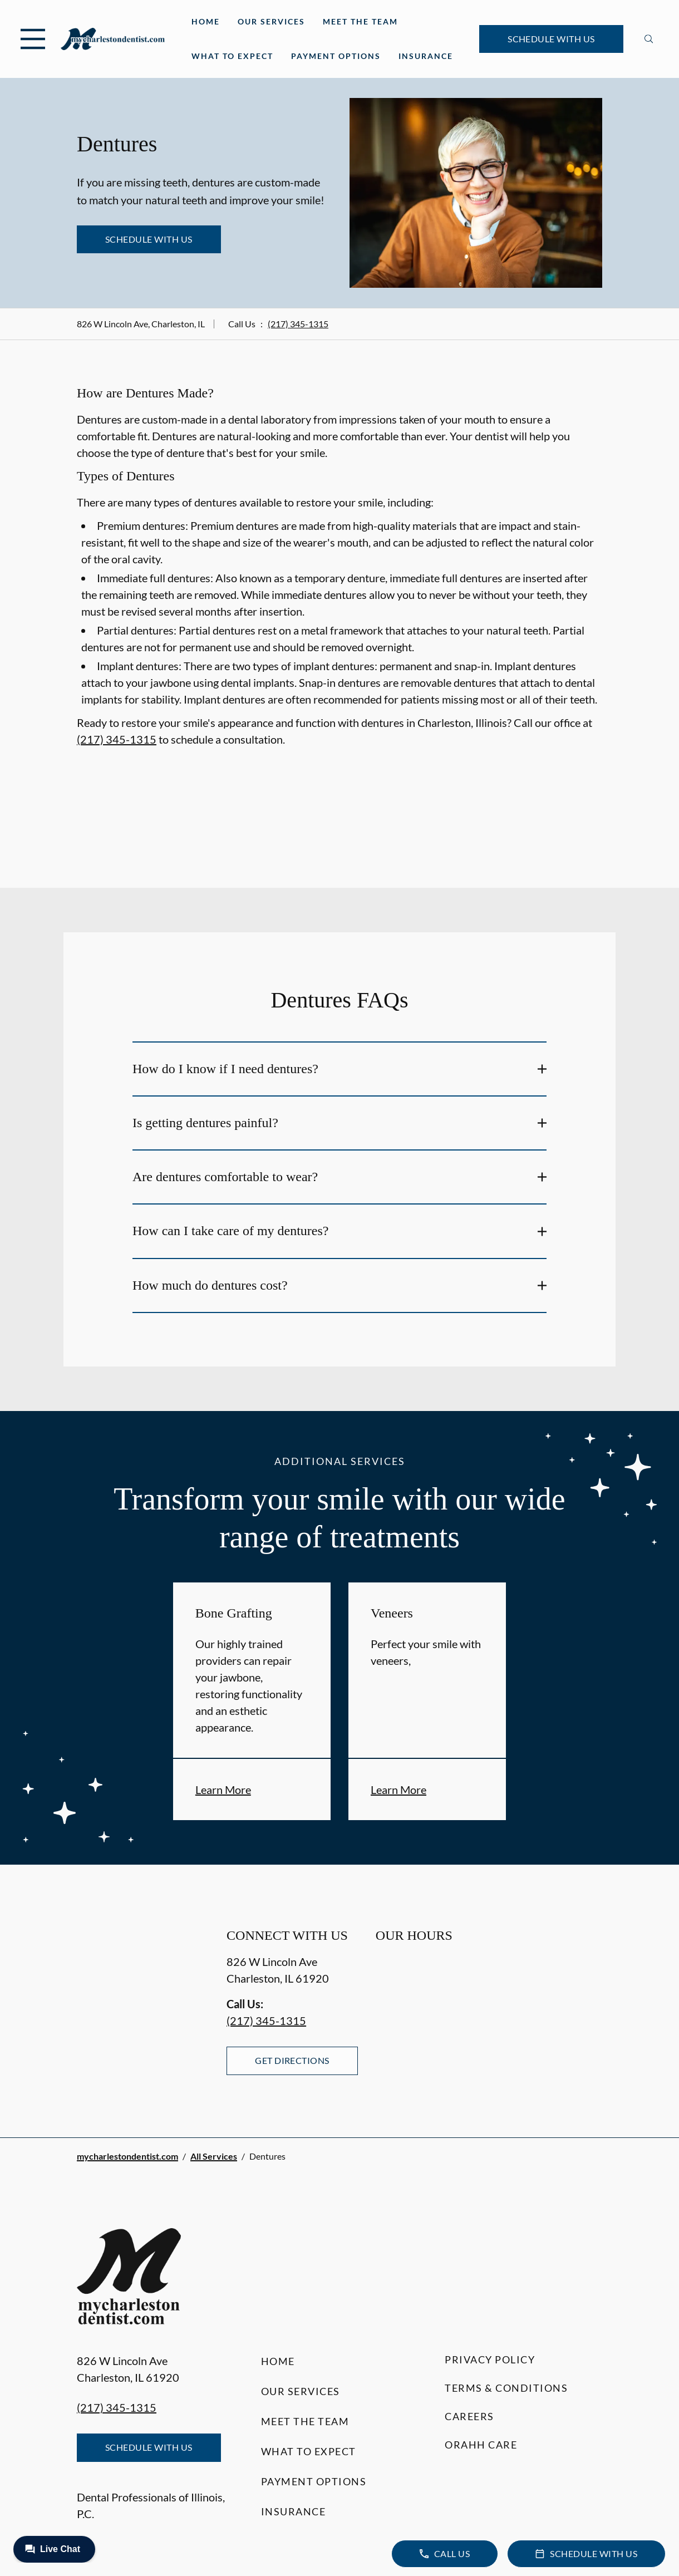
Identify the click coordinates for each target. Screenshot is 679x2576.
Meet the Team (360, 21)
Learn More (223, 1789)
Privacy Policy (490, 2359)
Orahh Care (481, 2445)
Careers (469, 2416)
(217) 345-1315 (298, 323)
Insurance (425, 56)
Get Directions (292, 2060)
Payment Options (336, 56)
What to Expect (232, 56)
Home (205, 21)
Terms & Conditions (506, 2388)
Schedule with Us (551, 38)
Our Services (271, 21)
